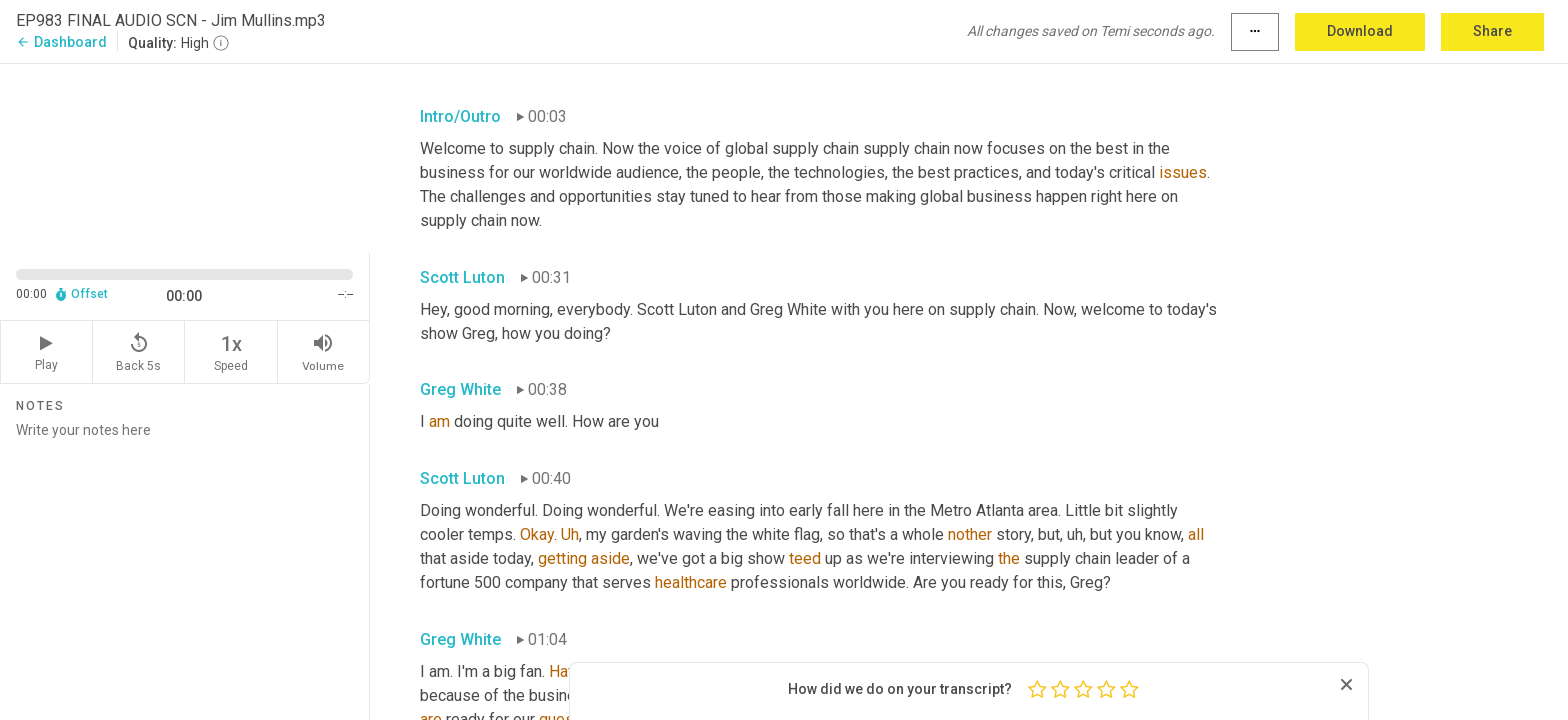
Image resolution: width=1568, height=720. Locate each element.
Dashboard (61, 42)
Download (1360, 31)
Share (1492, 31)
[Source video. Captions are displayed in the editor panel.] (185, 156)
